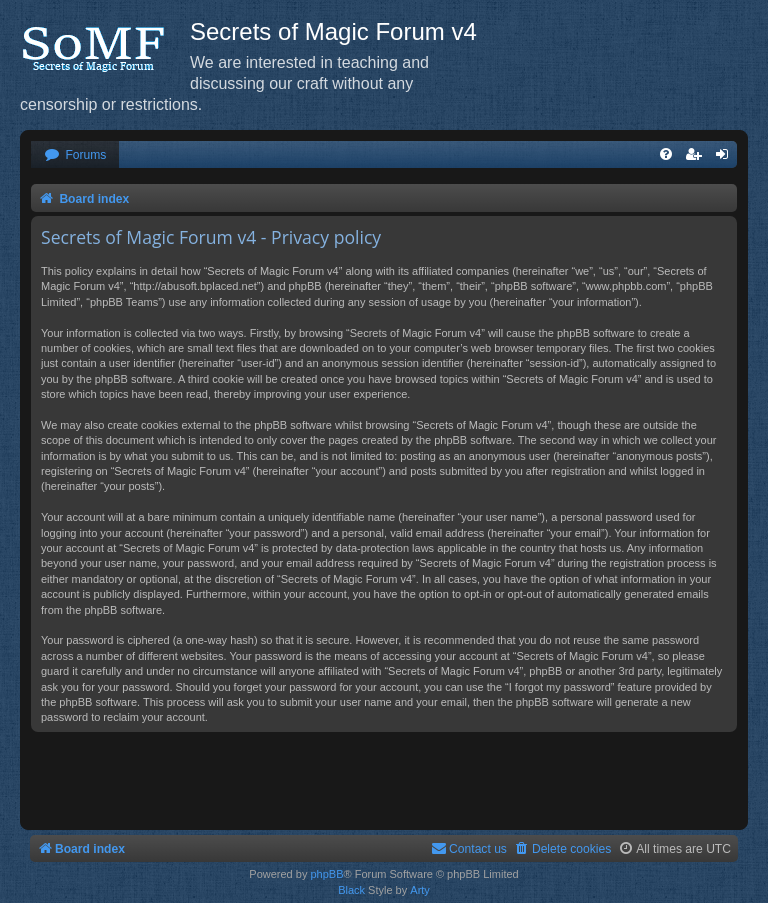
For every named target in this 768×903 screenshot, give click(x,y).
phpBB (326, 874)
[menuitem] (75, 155)
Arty (420, 890)
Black (351, 890)
